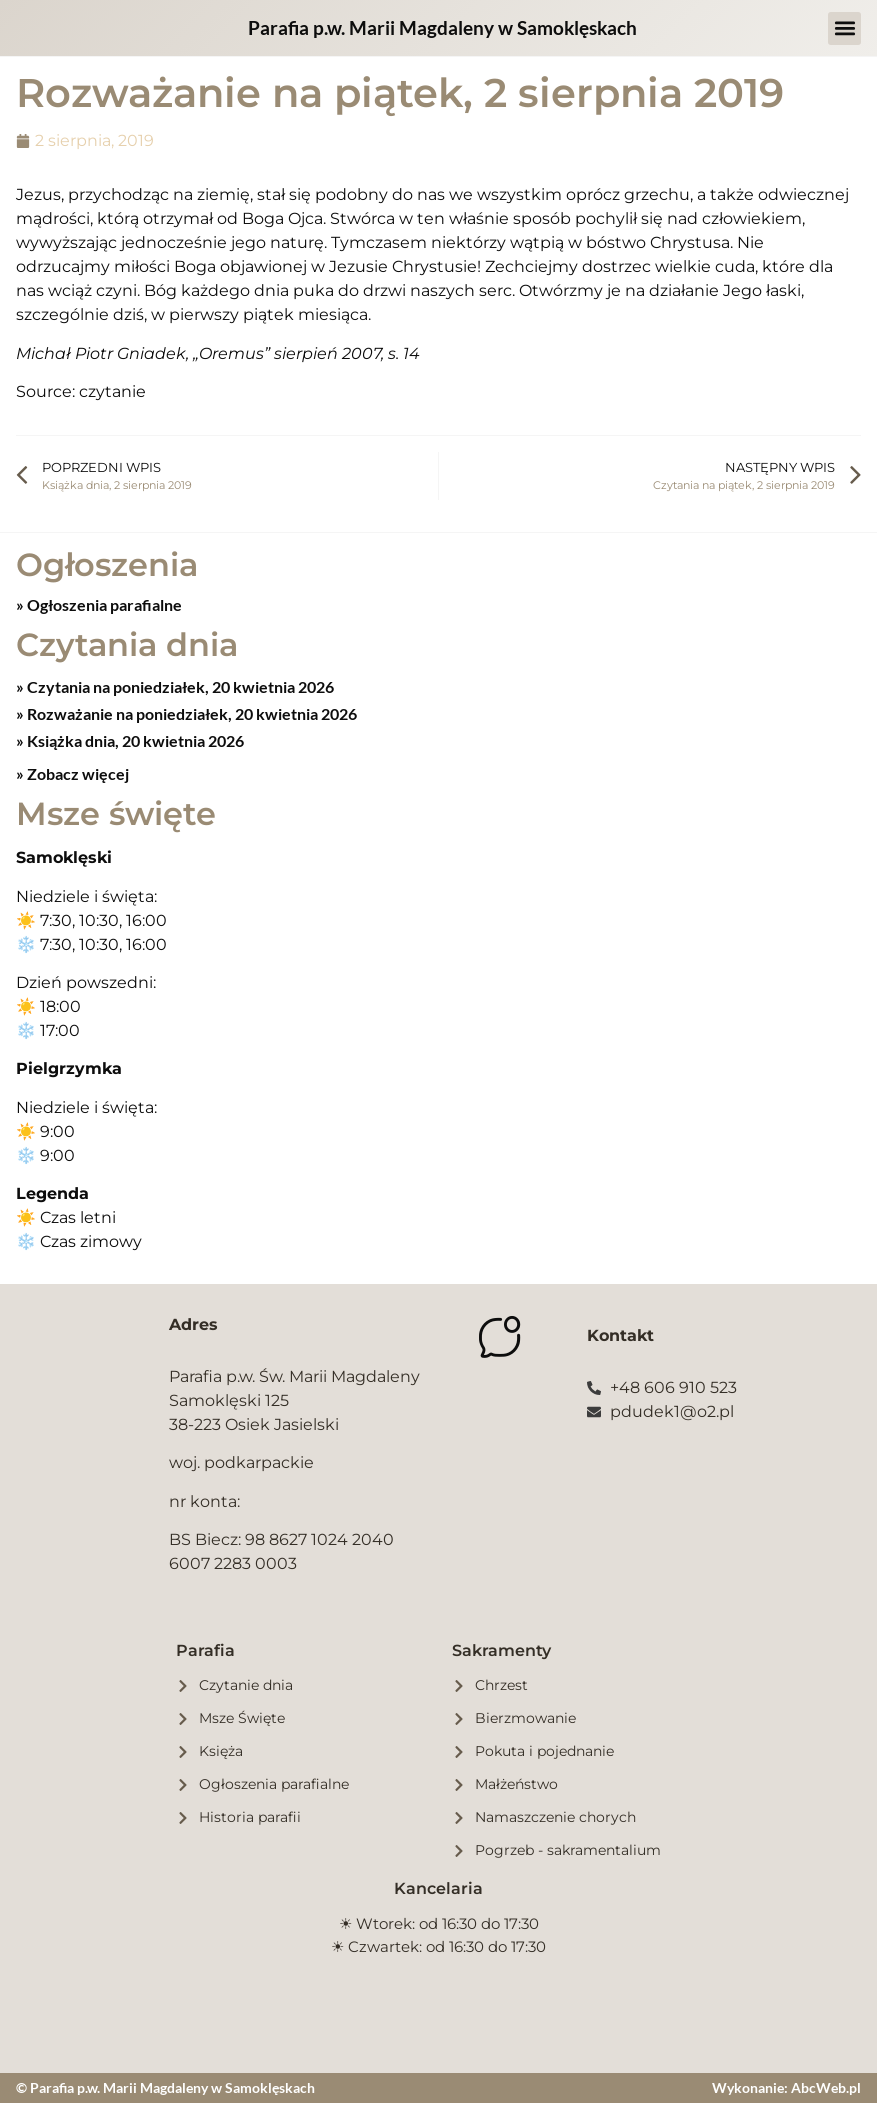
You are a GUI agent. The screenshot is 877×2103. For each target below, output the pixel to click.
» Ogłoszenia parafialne (99, 604)
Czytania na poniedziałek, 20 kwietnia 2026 (179, 686)
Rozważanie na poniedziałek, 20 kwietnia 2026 (190, 713)
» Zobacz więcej (72, 773)
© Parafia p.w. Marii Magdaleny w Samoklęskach (165, 2087)
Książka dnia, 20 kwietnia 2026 (134, 740)
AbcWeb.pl (826, 2087)
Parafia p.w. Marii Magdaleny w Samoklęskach (442, 27)
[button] (844, 28)
